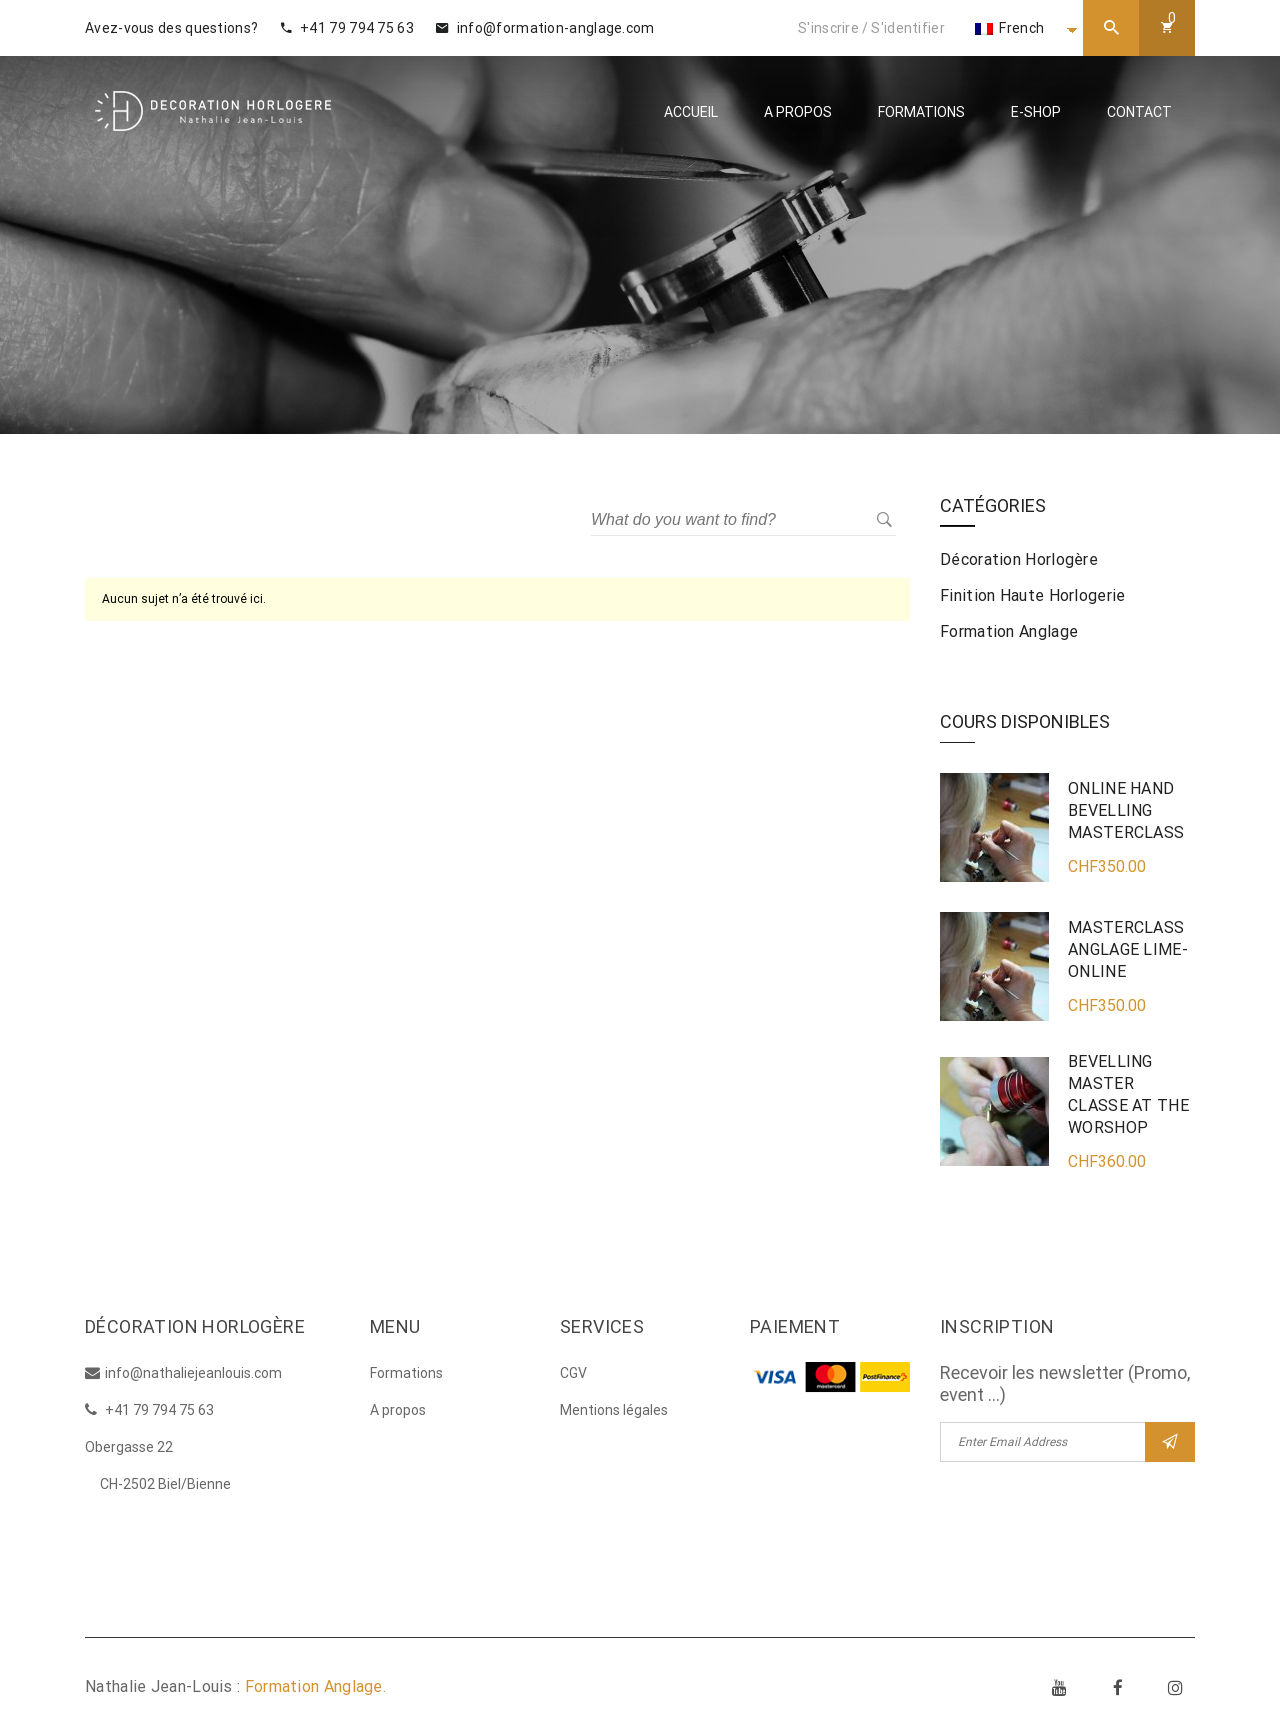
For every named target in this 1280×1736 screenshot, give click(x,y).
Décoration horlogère (1019, 559)
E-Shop (1036, 112)
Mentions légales (614, 1410)
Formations (921, 112)
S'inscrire (828, 28)
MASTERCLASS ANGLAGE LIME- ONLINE (1128, 949)
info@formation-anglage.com (545, 28)
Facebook (1118, 1687)
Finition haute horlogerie (1033, 595)
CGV (573, 1373)
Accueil (691, 112)
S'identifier (908, 28)
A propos (798, 112)
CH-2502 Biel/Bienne (165, 1484)
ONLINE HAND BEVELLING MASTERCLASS (1126, 810)
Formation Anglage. (315, 1686)
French (1009, 28)
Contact (1139, 112)
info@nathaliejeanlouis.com (193, 1373)
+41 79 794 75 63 (347, 28)
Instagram (1176, 1687)
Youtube (1060, 1687)
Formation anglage (1009, 631)
